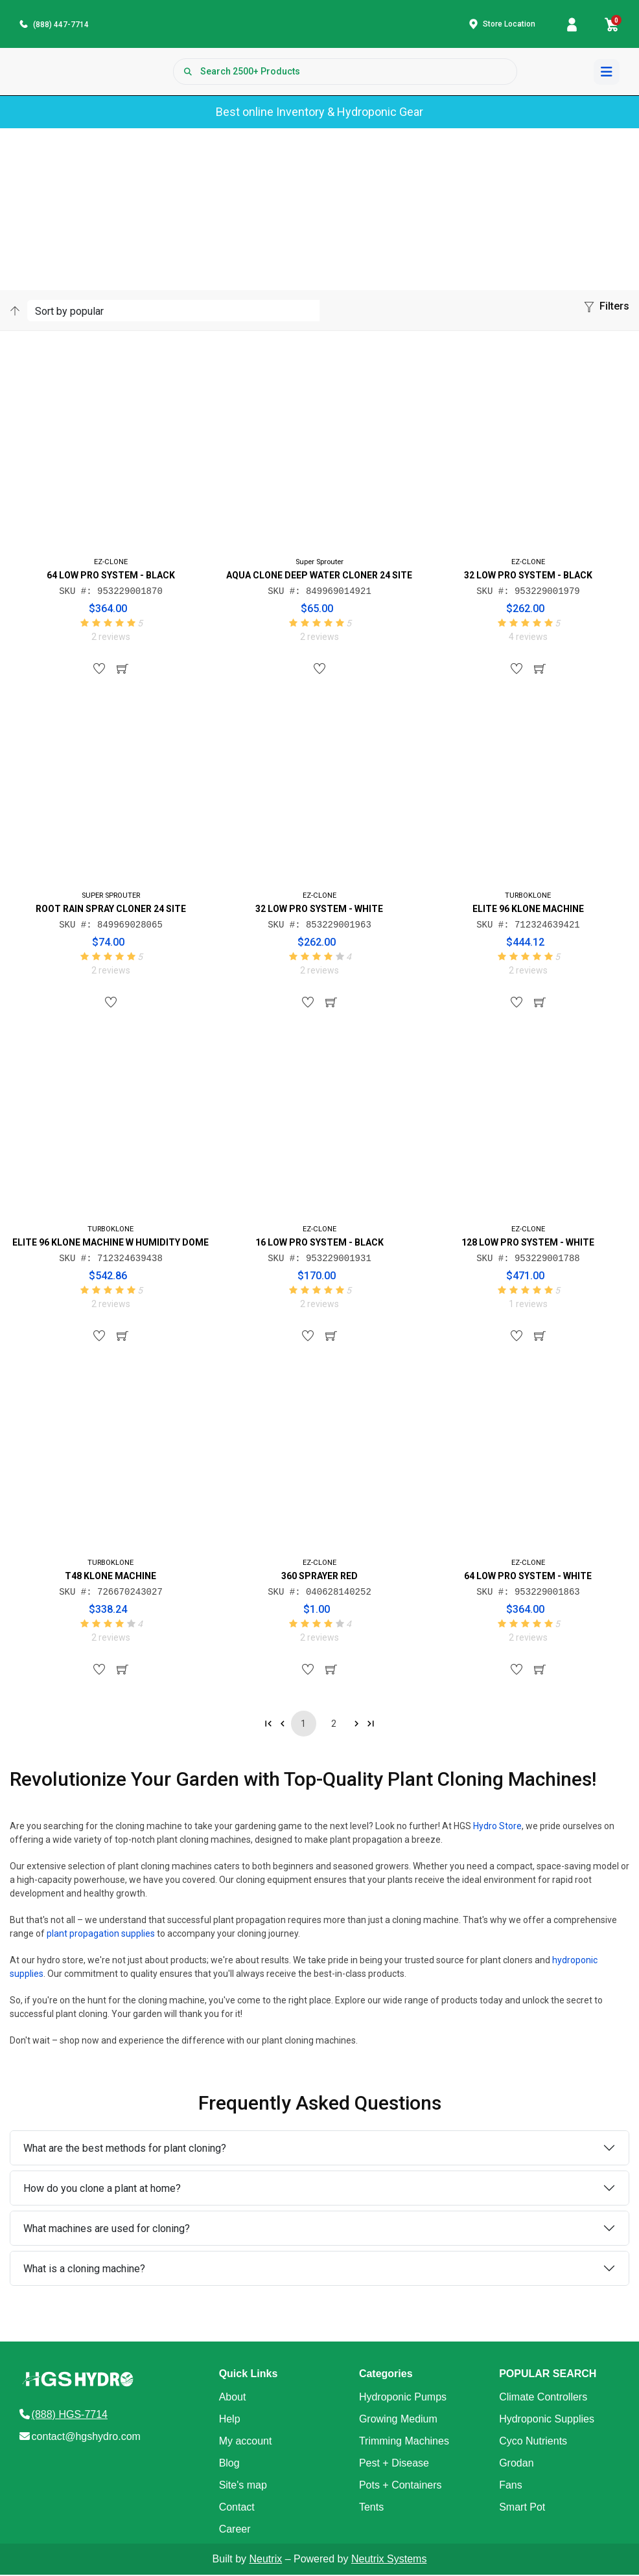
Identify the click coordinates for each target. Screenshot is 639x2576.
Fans (510, 2486)
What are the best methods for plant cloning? (124, 2149)
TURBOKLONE (528, 897)
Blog (229, 2464)
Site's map (243, 2486)
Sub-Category (150, 192)
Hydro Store (497, 1827)
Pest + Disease (394, 2464)
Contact (237, 2508)
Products (57, 192)
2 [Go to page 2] (333, 1725)
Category (99, 192)
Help (229, 2420)
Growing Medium (398, 2420)
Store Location (509, 24)
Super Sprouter (319, 563)
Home (20, 192)
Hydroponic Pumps (403, 2398)
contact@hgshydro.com (86, 2437)
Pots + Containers (400, 2486)
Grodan (516, 2464)
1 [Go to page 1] (303, 1725)
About (232, 2398)
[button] (606, 310)
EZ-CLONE (111, 563)
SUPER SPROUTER (111, 897)
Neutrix (266, 2560)
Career (235, 2530)
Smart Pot (522, 2508)
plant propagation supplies (101, 1935)
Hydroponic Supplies (546, 2420)
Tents (371, 2508)
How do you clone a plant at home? (102, 2189)
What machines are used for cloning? (106, 2230)
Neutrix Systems (388, 2560)
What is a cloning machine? (84, 2270)
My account (245, 2442)
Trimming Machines (404, 2442)
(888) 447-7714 (61, 25)
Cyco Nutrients (533, 2442)
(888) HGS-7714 (70, 2415)
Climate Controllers (543, 2398)
